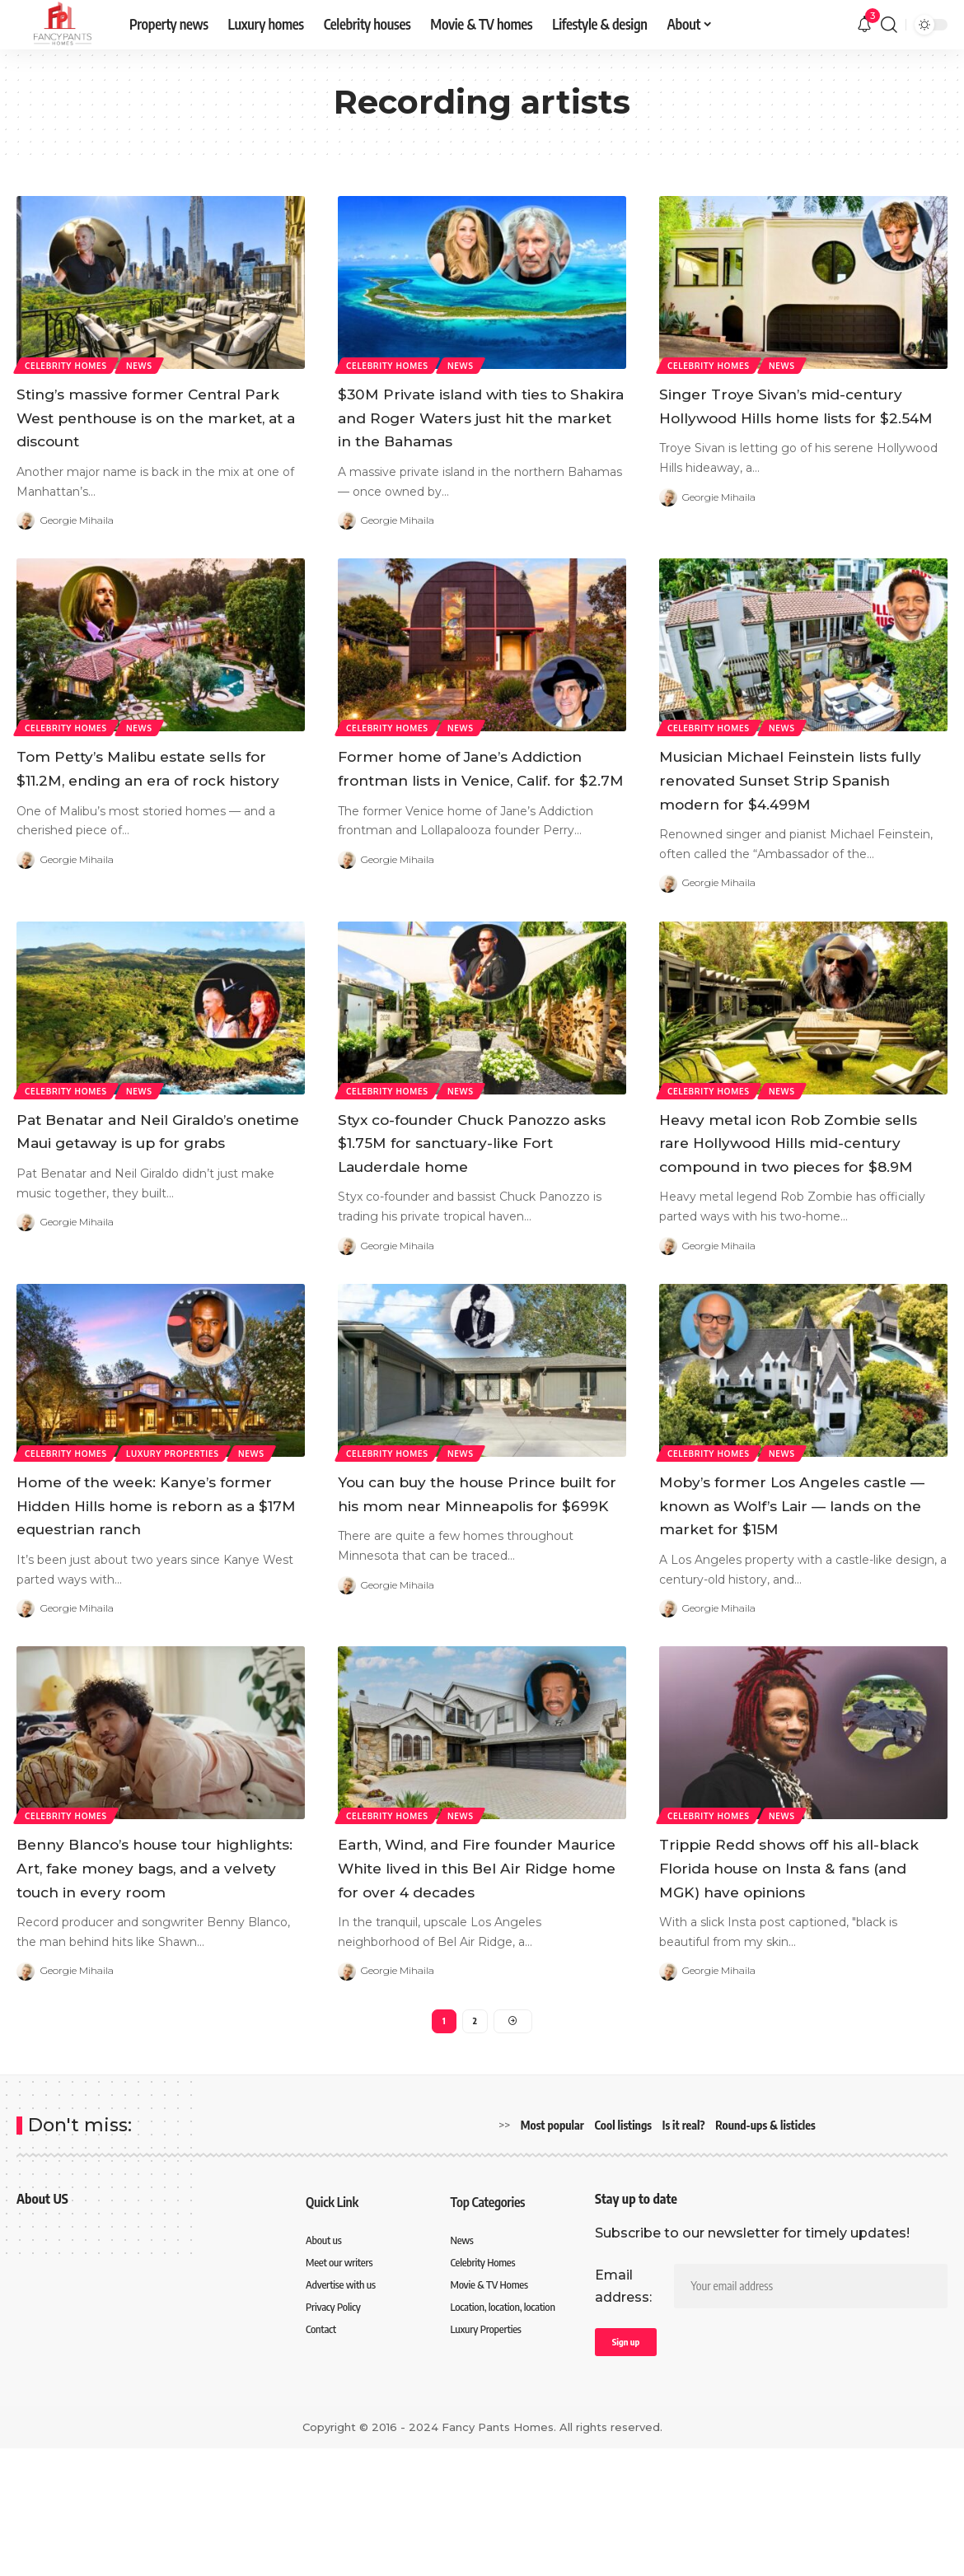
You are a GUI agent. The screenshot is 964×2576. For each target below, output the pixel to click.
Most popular (552, 2248)
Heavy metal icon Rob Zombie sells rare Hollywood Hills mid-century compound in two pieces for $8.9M (799, 1201)
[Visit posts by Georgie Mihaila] (25, 520)
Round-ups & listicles (765, 2248)
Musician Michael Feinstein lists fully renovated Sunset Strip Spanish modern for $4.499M (786, 814)
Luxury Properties (177, 1523)
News (144, 364)
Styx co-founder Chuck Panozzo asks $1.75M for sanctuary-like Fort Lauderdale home (480, 1201)
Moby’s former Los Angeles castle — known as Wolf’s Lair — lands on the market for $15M (796, 1587)
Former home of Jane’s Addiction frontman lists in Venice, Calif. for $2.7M (464, 803)
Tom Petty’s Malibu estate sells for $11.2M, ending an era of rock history (159, 803)
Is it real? (683, 2248)
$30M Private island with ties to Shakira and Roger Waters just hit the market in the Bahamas (472, 428)
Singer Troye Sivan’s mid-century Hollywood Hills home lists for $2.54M (798, 416)
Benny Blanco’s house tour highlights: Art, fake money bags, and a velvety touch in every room (145, 1973)
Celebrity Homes (67, 364)
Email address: (623, 2408)
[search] (889, 25)
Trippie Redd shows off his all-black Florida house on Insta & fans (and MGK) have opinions (799, 1961)
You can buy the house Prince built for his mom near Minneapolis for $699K (476, 1575)
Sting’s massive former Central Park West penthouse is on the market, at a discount (160, 416)
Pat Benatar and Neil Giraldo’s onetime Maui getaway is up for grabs (154, 1189)
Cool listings (623, 2248)
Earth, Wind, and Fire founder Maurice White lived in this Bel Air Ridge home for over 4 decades (481, 1973)
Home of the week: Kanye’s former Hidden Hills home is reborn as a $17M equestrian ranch (147, 1587)
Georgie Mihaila (82, 520)
